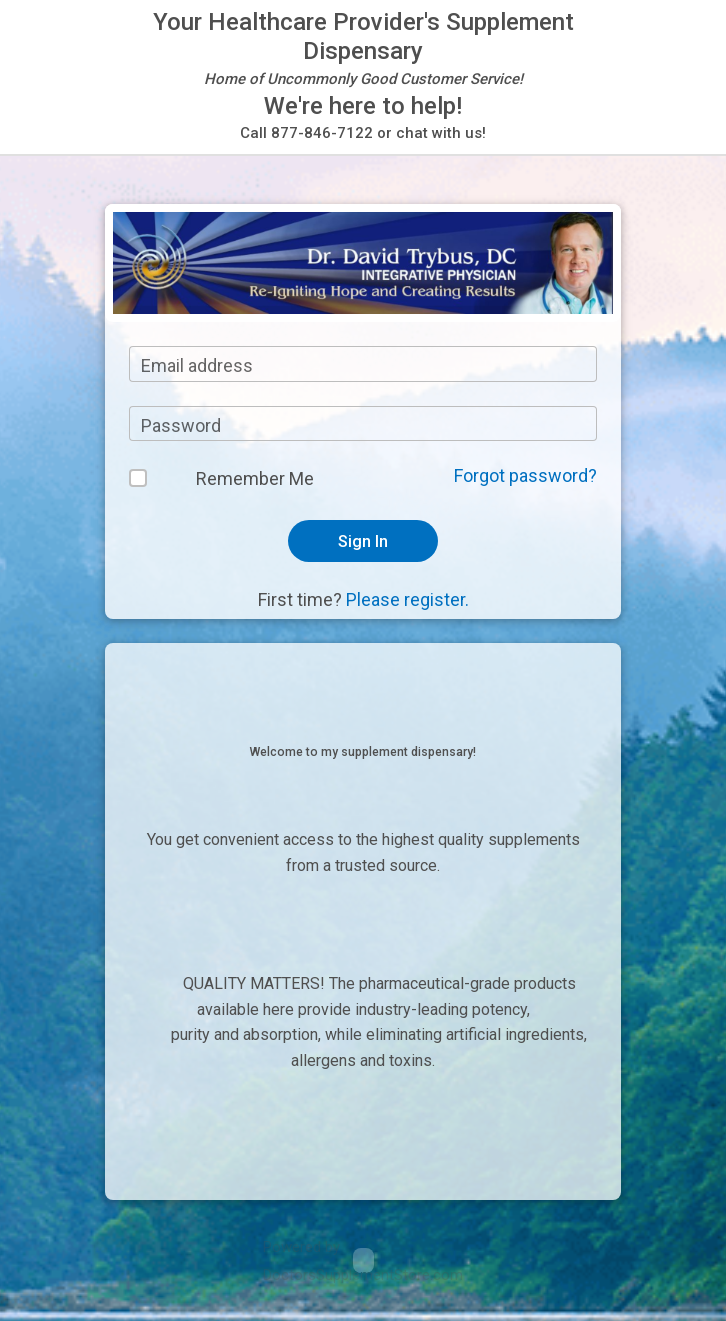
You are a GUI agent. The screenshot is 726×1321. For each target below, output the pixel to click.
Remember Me (255, 478)
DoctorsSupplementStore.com (363, 1275)
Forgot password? (525, 475)
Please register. (407, 599)
